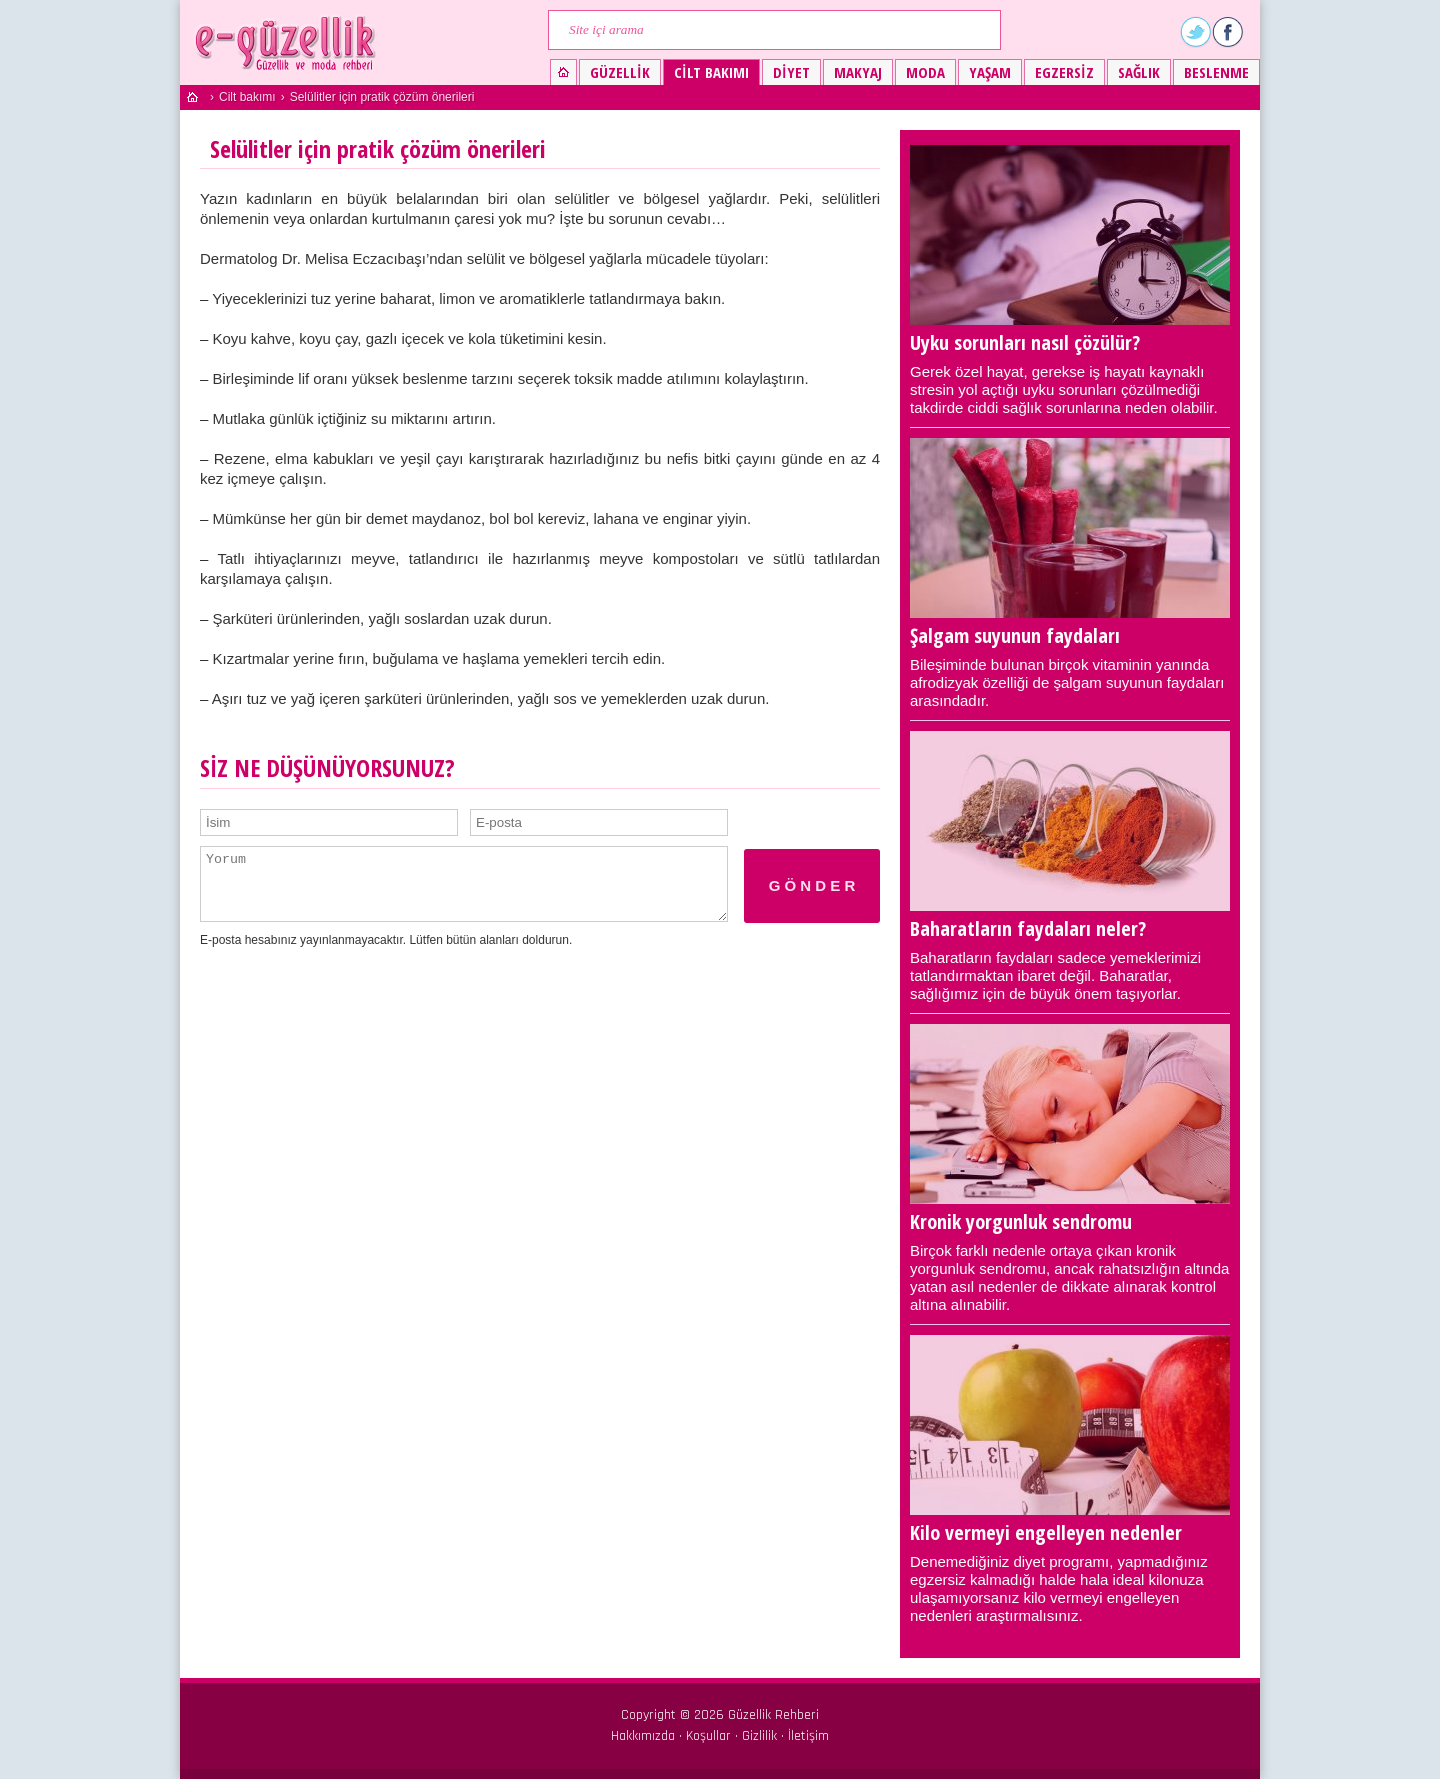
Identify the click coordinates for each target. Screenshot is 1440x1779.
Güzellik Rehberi (773, 1715)
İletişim (808, 1736)
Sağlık (1139, 72)
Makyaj (858, 72)
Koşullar (708, 1736)
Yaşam (990, 72)
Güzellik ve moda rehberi (287, 42)
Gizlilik (759, 1736)
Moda (925, 72)
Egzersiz (1064, 72)
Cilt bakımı (711, 72)
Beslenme (1216, 72)
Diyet (791, 72)
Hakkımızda (643, 1736)
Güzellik (620, 72)
